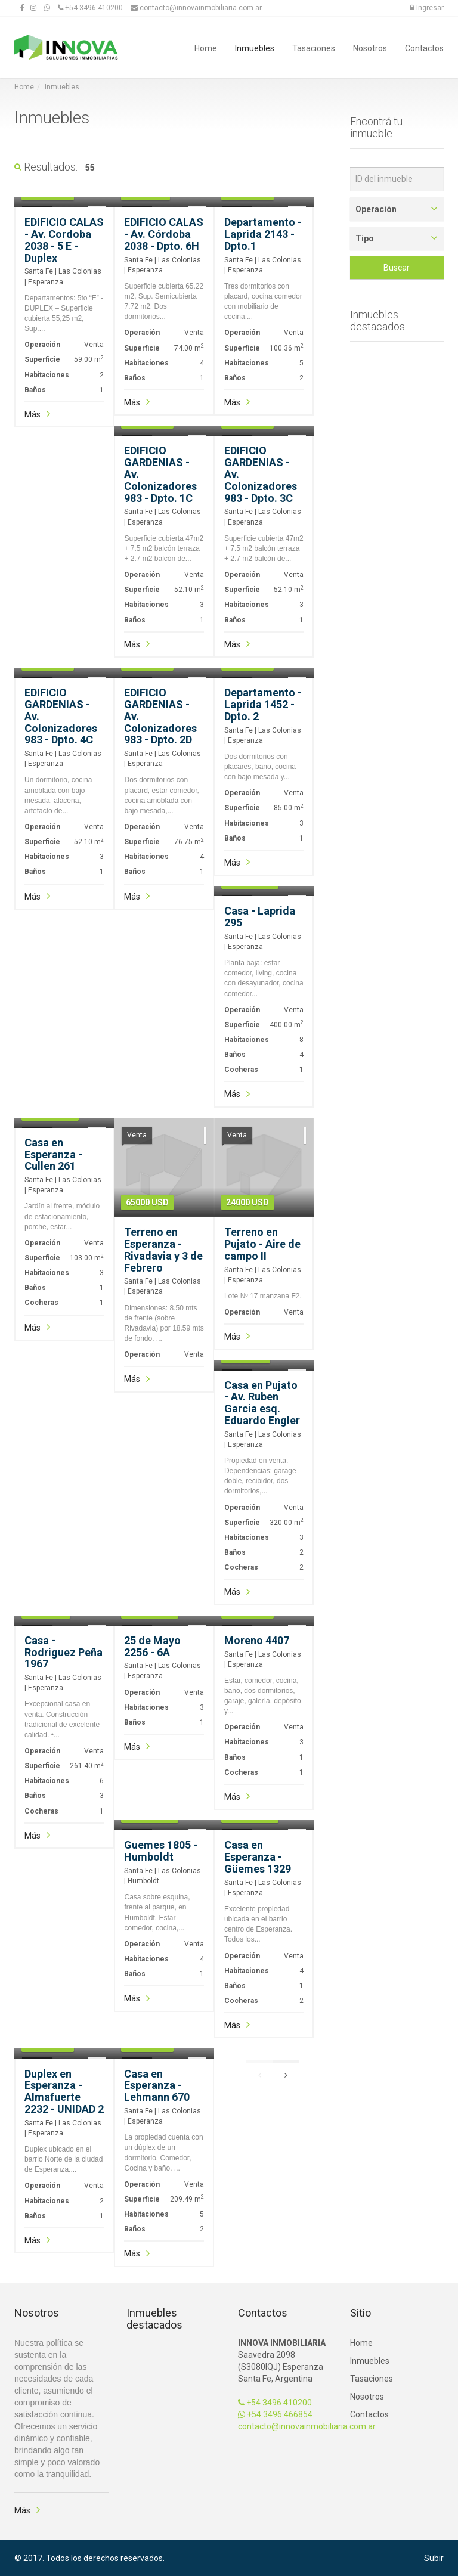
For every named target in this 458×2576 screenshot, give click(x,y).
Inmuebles (254, 47)
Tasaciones (313, 47)
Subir (434, 2558)
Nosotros (370, 47)
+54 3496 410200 (275, 2402)
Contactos (424, 47)
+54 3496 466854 (275, 2414)
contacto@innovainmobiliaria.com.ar (307, 2426)
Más (32, 414)
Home (205, 47)
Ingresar (427, 8)
